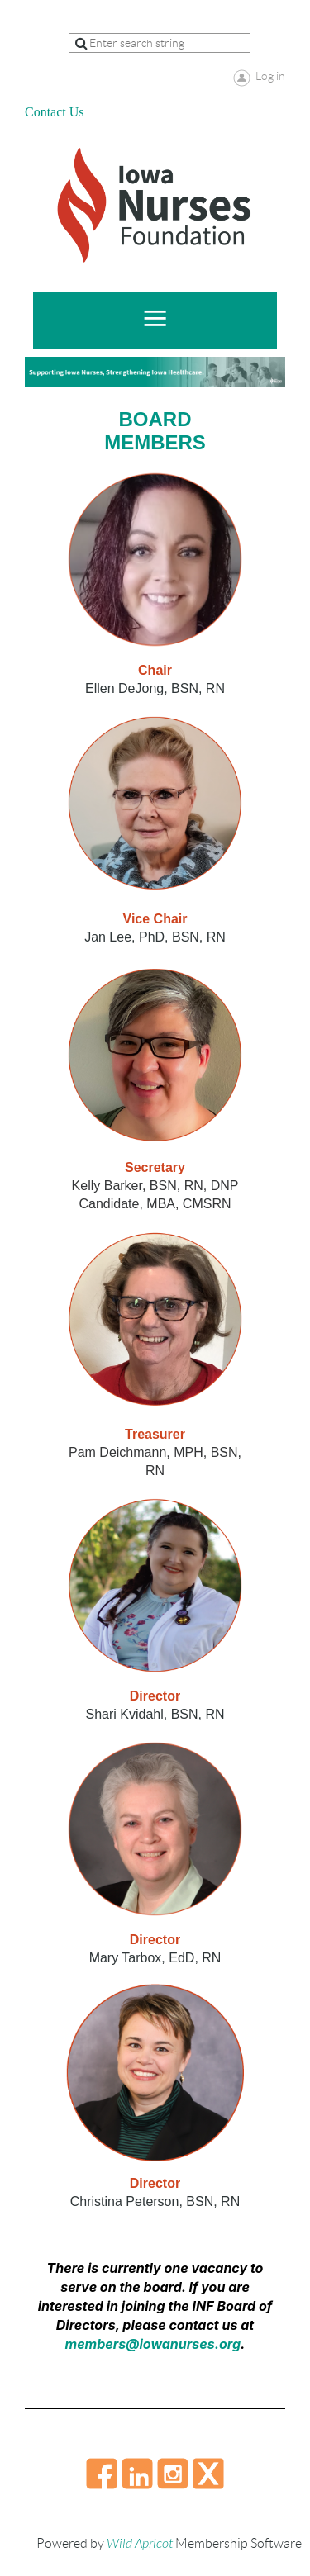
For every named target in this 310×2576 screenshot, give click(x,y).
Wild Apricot (140, 2543)
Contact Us (54, 112)
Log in (270, 76)
